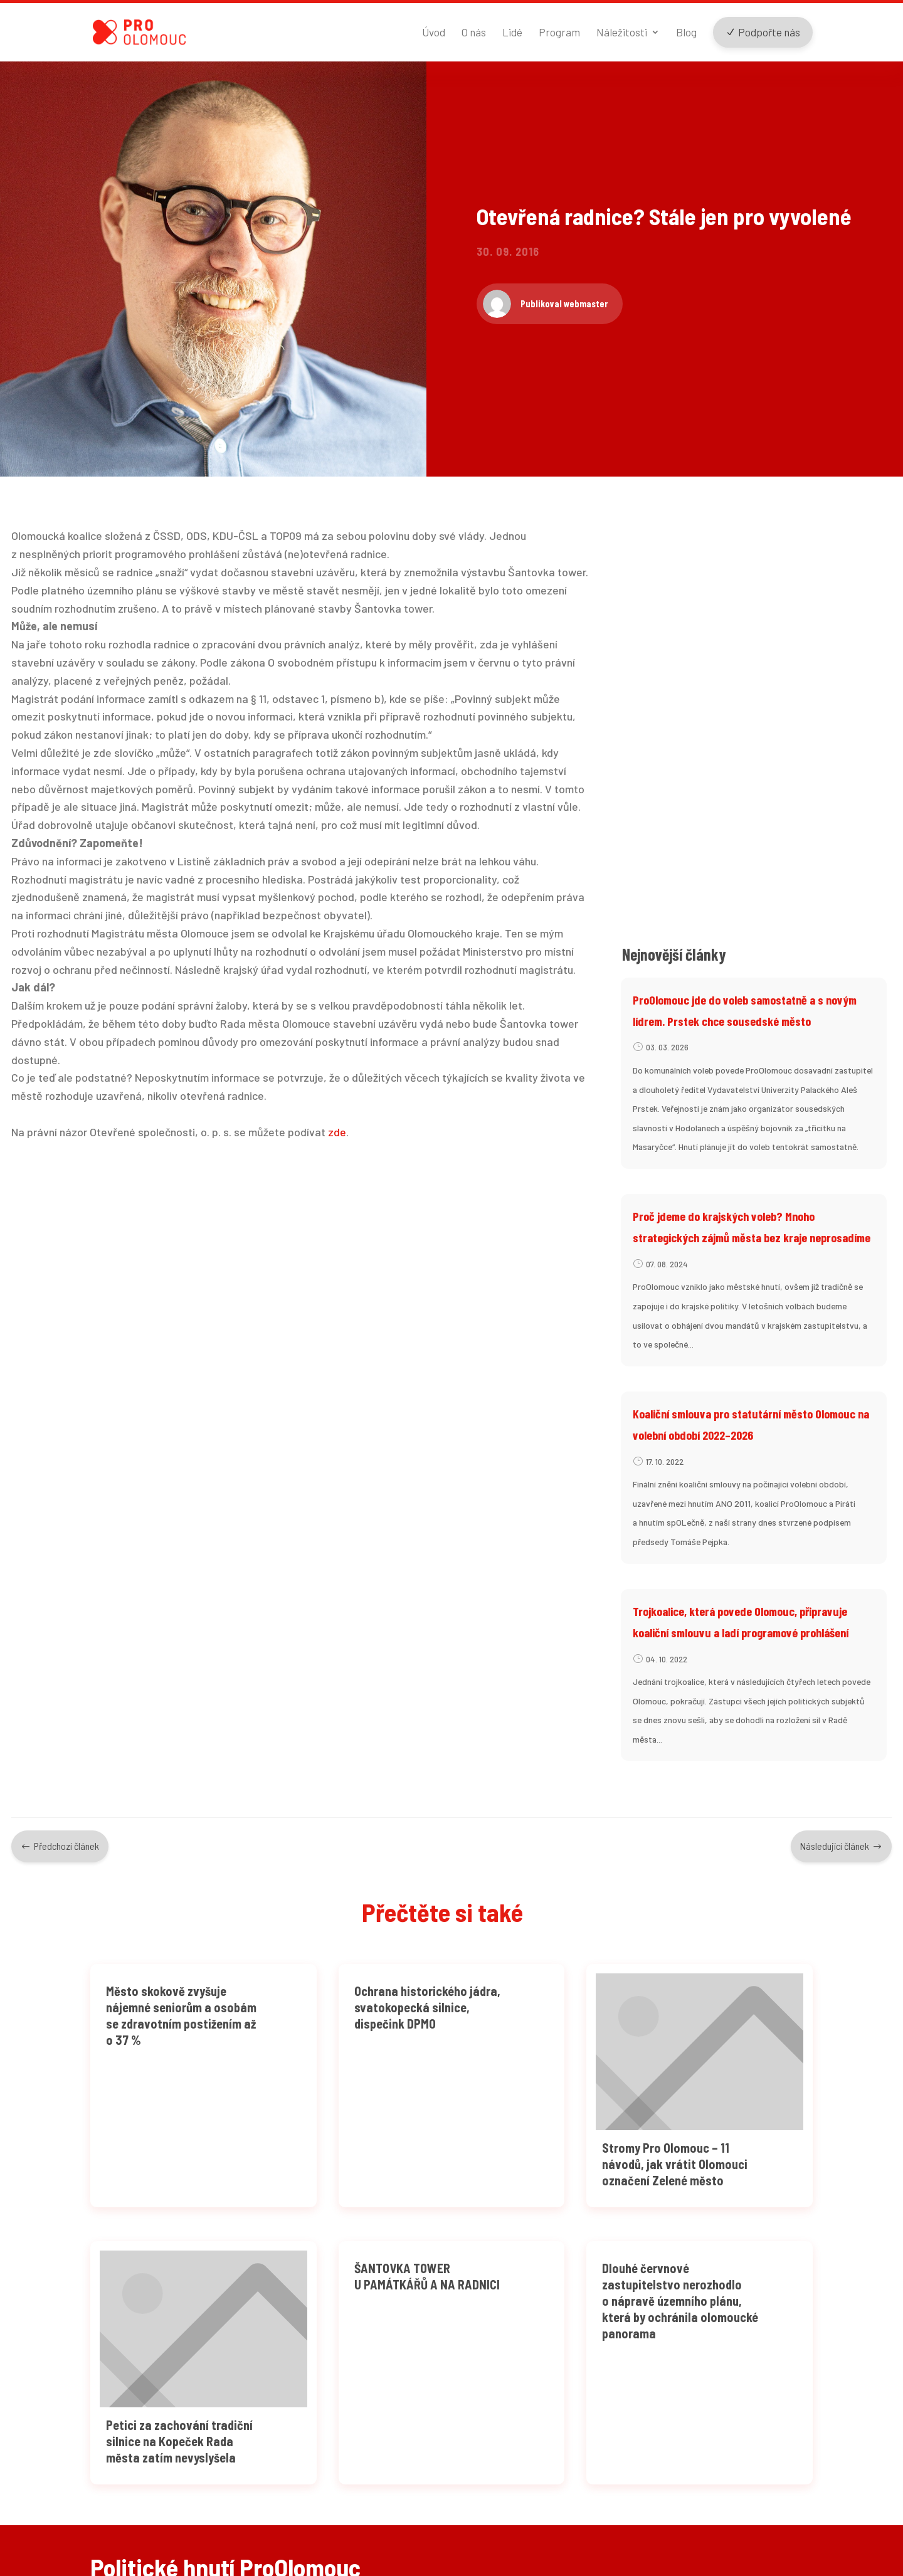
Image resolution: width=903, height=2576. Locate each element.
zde (337, 1171)
